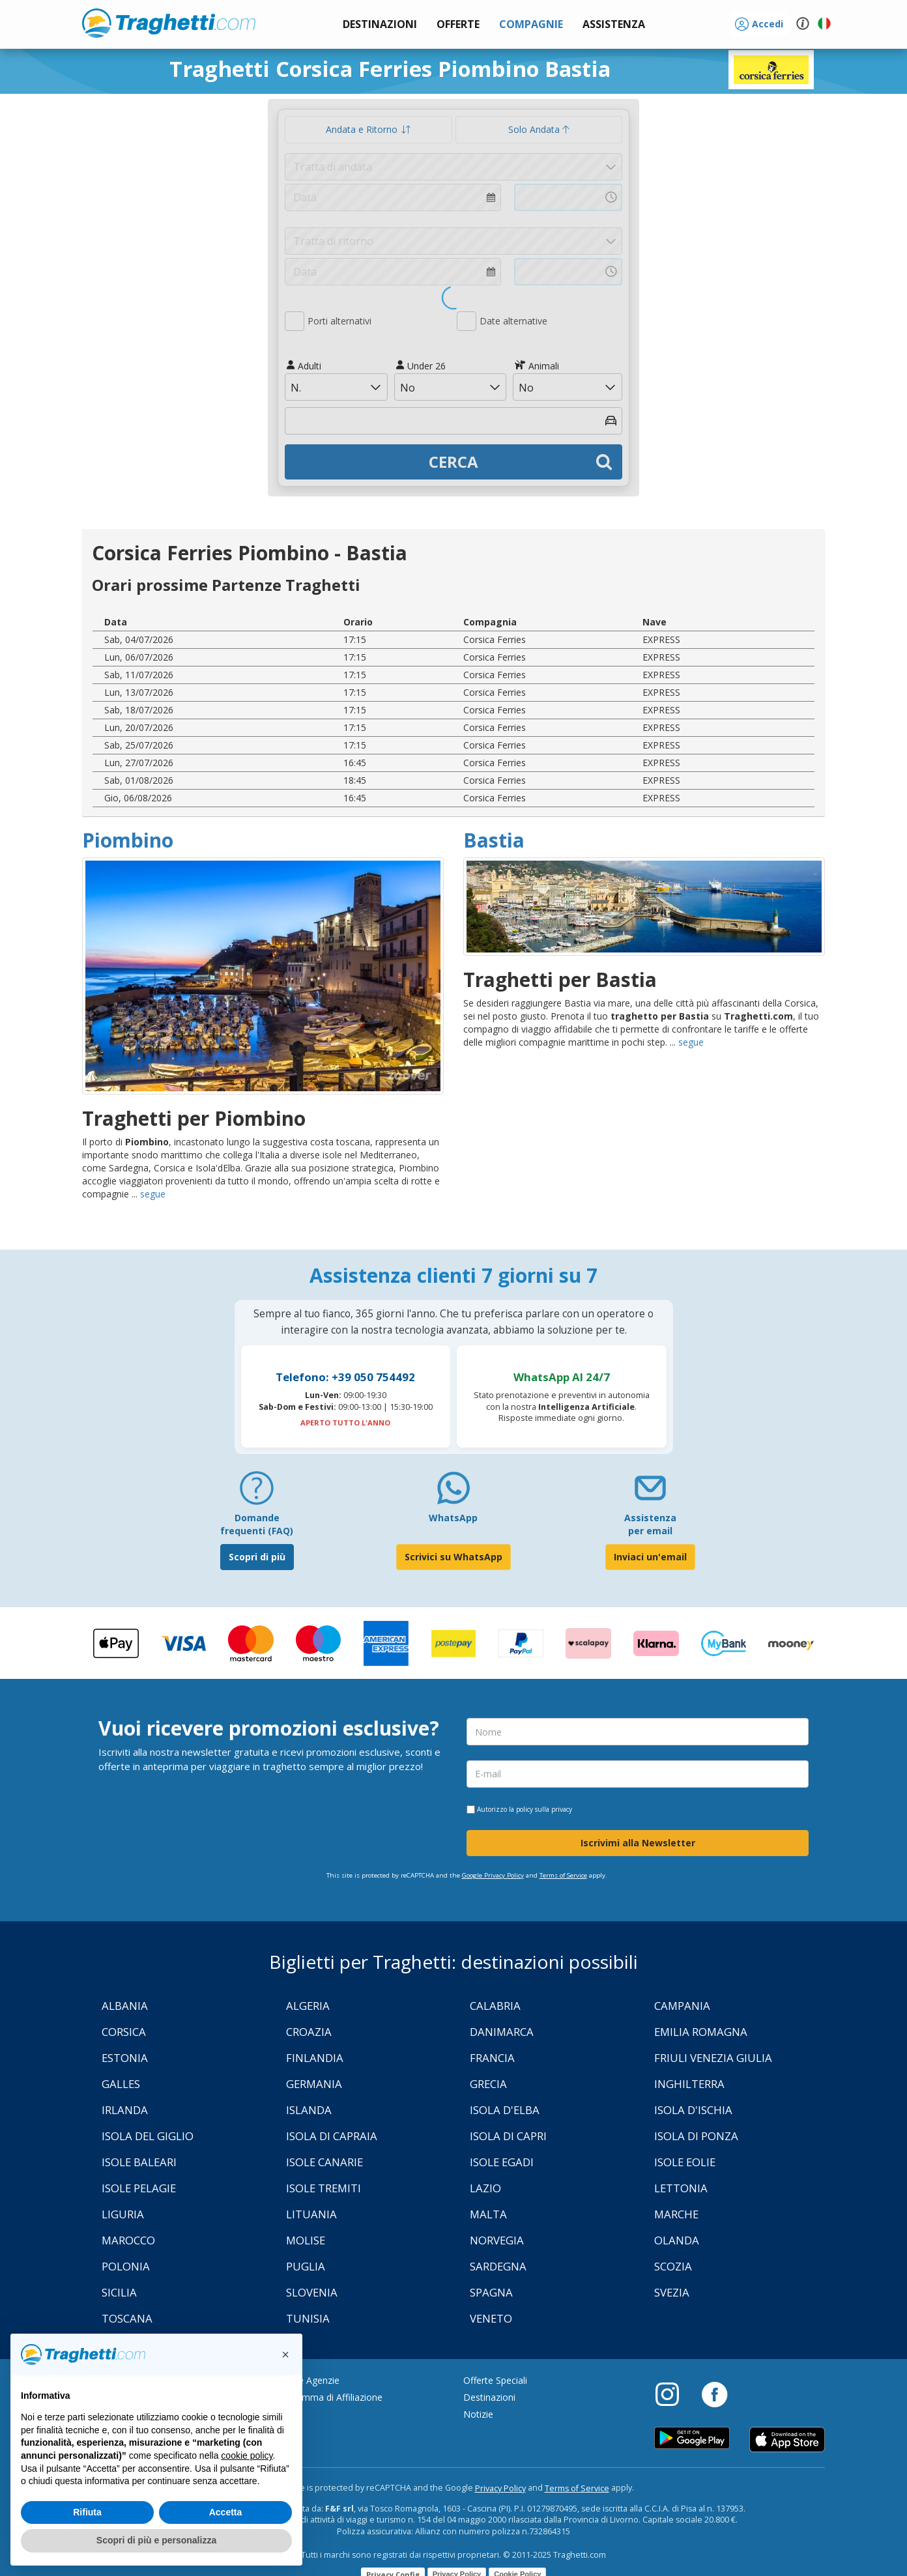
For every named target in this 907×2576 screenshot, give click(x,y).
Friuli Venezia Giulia (713, 2057)
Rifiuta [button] (87, 2512)
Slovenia (312, 2292)
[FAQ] (257, 1493)
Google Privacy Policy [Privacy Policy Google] (493, 1875)
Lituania (311, 2214)
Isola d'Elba (505, 2109)
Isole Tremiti (323, 2188)
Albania (125, 2005)
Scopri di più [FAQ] (257, 1557)
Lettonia (681, 2188)
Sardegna (498, 2266)
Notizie (478, 2414)
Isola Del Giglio (148, 2135)
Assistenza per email (650, 1524)
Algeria (308, 2005)
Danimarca (502, 2031)
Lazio (485, 2188)
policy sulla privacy (544, 1809)
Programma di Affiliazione (327, 2397)
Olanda (676, 2240)
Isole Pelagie (139, 2188)
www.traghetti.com (168, 22)
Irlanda (125, 2109)
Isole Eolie (684, 2161)
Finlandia (314, 2057)
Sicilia (119, 2292)
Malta (488, 2214)
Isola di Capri (508, 2135)
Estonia (125, 2057)
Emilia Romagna (700, 2031)
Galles (121, 2083)
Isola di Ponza (696, 2135)
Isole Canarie (324, 2161)
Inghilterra (689, 2083)
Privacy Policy (500, 2488)
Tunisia (308, 2318)
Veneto (491, 2318)
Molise (305, 2240)
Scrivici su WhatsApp (453, 1557)
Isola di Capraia (331, 2135)
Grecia (488, 2083)
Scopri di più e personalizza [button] (156, 2540)
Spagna (491, 2292)
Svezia (671, 2292)
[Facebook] (714, 2393)
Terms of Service (563, 1875)
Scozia (673, 2266)
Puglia (305, 2266)
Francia (492, 2057)
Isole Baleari (139, 2161)
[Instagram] (673, 2393)
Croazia (309, 2031)
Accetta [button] (225, 2512)
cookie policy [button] (246, 2455)
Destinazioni (489, 2397)
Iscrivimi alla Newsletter (638, 1843)
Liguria (123, 2214)
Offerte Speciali (495, 2380)
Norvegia (497, 2240)
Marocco (128, 2240)
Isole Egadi (502, 2161)
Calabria (495, 2005)
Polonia (126, 2266)
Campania (682, 2005)
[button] (614, 24)
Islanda (309, 2109)
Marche (676, 2214)
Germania (314, 2083)
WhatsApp (453, 1517)
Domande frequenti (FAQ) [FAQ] (256, 1524)
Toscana (127, 2318)
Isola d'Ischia (693, 2109)
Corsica (124, 2031)
